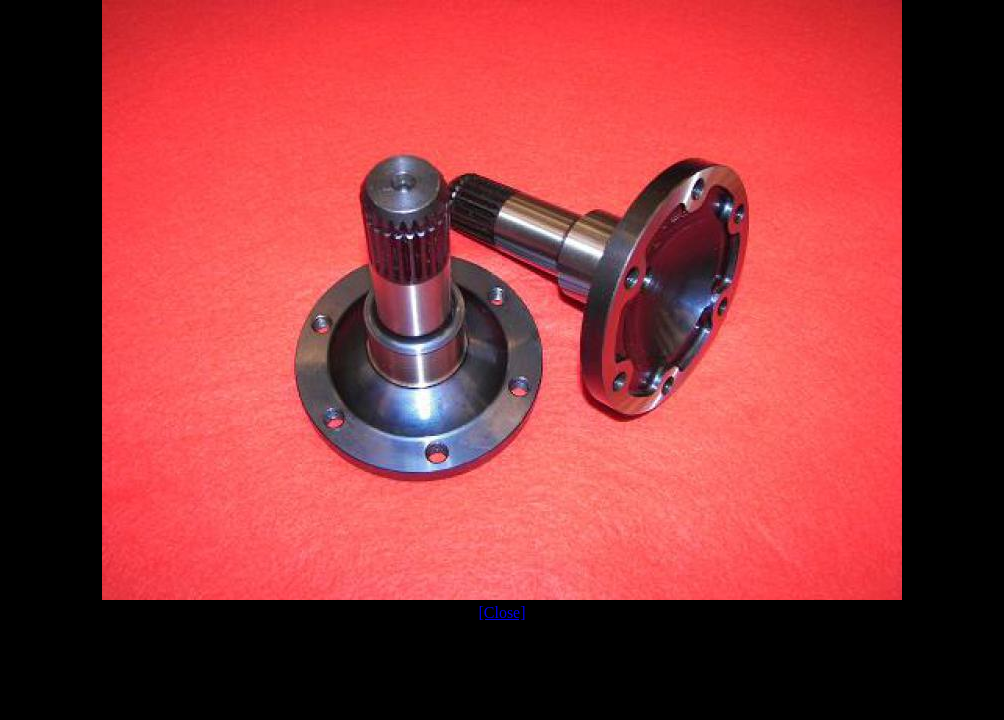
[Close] (501, 612)
